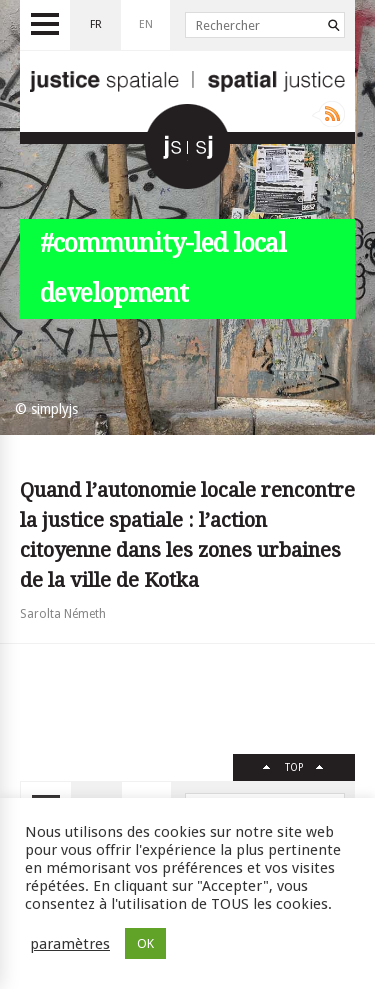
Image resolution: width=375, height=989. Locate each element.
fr (96, 24)
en (146, 24)
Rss (328, 114)
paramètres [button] (70, 944)
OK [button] (145, 943)
